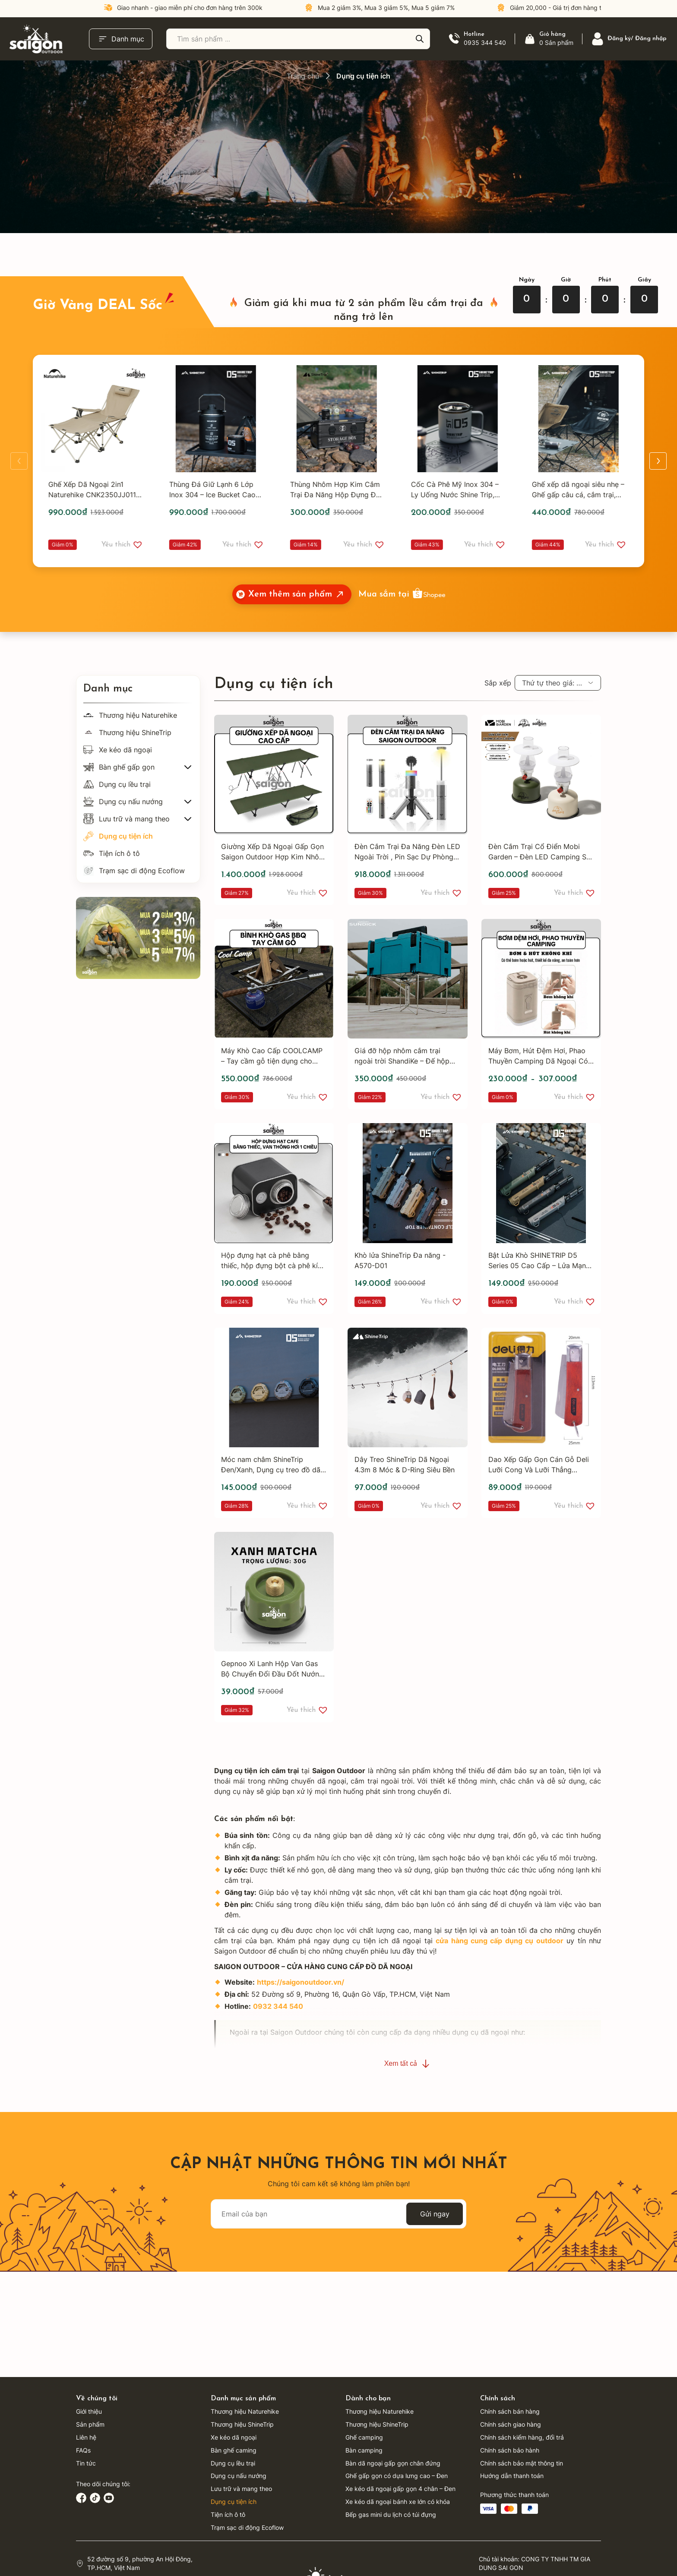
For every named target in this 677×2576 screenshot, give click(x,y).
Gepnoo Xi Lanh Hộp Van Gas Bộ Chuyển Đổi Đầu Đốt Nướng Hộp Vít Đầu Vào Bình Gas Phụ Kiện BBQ (272, 1669)
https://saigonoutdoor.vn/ (300, 1982)
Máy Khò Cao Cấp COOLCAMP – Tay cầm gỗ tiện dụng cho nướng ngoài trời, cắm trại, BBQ (272, 1056)
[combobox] (558, 683)
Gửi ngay (434, 2214)
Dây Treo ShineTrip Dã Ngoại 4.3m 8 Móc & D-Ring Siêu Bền (404, 1464)
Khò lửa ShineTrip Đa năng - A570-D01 (400, 1260)
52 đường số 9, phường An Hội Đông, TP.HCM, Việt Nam (140, 2563)
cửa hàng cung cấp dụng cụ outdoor (499, 1940)
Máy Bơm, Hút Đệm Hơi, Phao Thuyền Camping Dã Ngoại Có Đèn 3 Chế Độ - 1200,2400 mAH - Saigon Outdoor (538, 1056)
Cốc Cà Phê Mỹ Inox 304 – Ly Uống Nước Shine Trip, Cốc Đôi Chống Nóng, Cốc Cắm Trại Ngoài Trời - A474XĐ (456, 490)
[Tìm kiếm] (419, 38)
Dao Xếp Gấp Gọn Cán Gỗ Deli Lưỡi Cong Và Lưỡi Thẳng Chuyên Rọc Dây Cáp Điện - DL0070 (538, 1465)
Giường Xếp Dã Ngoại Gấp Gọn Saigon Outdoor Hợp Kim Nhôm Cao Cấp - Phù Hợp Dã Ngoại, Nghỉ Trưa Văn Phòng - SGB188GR (273, 852)
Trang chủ (303, 76)
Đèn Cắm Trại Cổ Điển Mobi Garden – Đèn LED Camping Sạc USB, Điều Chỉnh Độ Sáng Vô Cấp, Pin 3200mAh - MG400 (541, 852)
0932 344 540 (278, 2006)
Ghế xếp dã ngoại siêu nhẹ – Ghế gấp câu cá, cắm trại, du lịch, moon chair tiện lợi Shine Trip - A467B (580, 490)
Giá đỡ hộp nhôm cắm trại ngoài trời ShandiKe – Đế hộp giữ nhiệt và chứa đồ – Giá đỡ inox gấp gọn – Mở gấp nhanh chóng (403, 1056)
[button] (139, 545)
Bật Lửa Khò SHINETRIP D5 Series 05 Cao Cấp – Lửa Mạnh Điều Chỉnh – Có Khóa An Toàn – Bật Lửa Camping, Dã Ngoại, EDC (541, 1261)
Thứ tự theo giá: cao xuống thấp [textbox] (561, 683)
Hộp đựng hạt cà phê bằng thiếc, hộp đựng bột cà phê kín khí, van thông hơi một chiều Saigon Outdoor (271, 1261)
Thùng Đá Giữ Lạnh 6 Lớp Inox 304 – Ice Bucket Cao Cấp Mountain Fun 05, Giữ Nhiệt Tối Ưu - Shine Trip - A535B (214, 490)
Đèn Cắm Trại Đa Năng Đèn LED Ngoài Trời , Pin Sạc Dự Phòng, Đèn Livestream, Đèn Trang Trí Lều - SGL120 (407, 852)
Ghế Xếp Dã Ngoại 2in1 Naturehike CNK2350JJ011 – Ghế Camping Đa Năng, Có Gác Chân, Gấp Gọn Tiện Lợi (96, 490)
